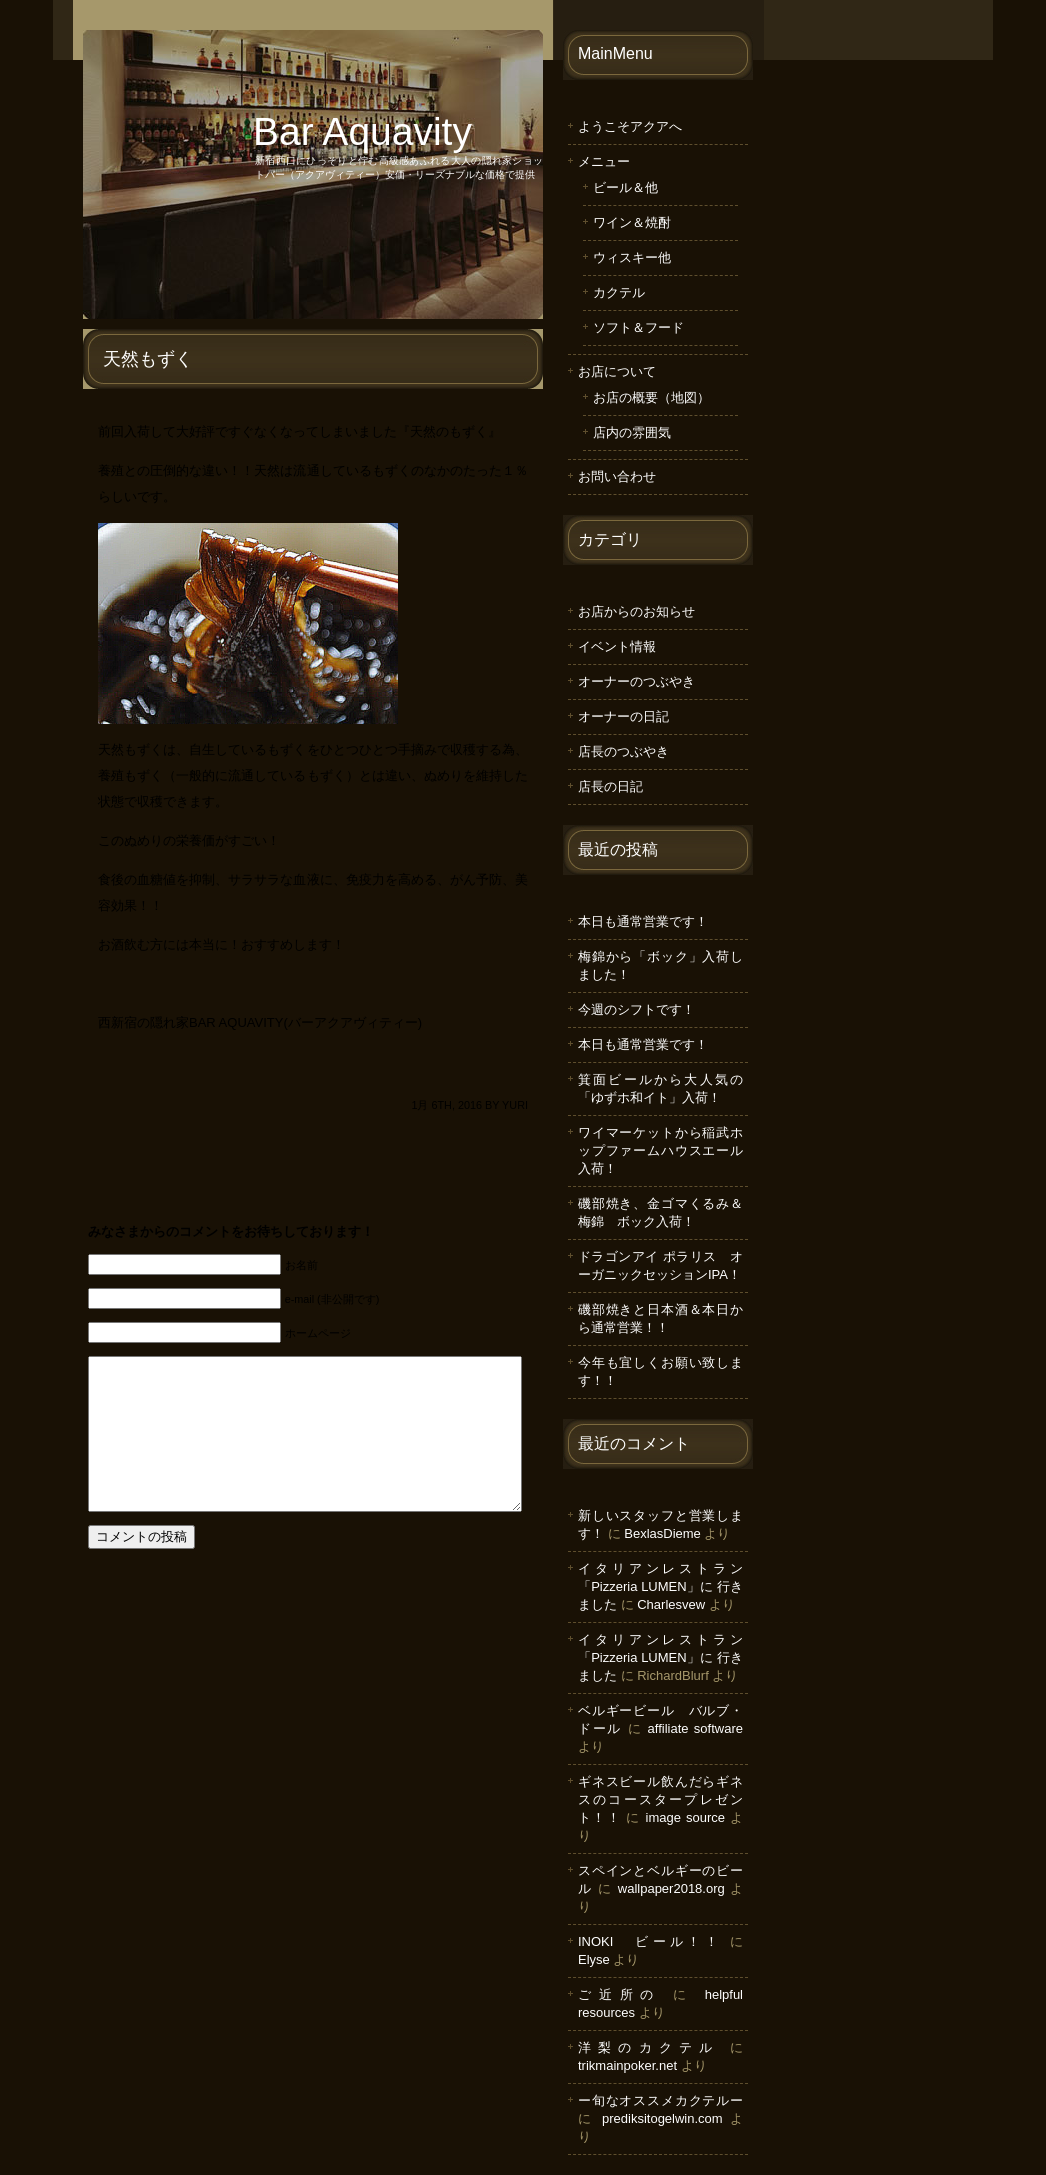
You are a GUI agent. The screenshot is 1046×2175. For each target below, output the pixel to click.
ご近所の (619, 1994)
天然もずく (148, 359)
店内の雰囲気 (632, 432)
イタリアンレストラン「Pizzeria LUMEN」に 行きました (660, 1586)
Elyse (594, 1959)
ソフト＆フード (638, 327)
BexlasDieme (662, 1533)
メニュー (604, 161)
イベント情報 (617, 646)
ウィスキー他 (632, 257)
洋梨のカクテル (648, 2047)
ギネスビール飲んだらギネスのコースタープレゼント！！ (660, 1799)
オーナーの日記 (623, 716)
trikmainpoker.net (627, 2065)
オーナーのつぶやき (636, 681)
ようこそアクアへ (630, 126)
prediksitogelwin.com (662, 2118)
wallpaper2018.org (671, 1888)
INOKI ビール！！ (650, 1941)
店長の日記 (610, 786)
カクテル (619, 292)
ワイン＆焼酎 (632, 222)
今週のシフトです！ (636, 1009)
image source (685, 1817)
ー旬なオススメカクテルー (660, 2100)
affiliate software (695, 1728)
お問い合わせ (617, 476)
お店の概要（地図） (651, 397)
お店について (617, 371)
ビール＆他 (625, 187)
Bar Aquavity (362, 131)
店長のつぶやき (623, 751)
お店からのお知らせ (636, 611)
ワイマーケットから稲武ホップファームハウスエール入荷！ (660, 1150)
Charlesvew (671, 1604)
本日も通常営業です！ (643, 921)
